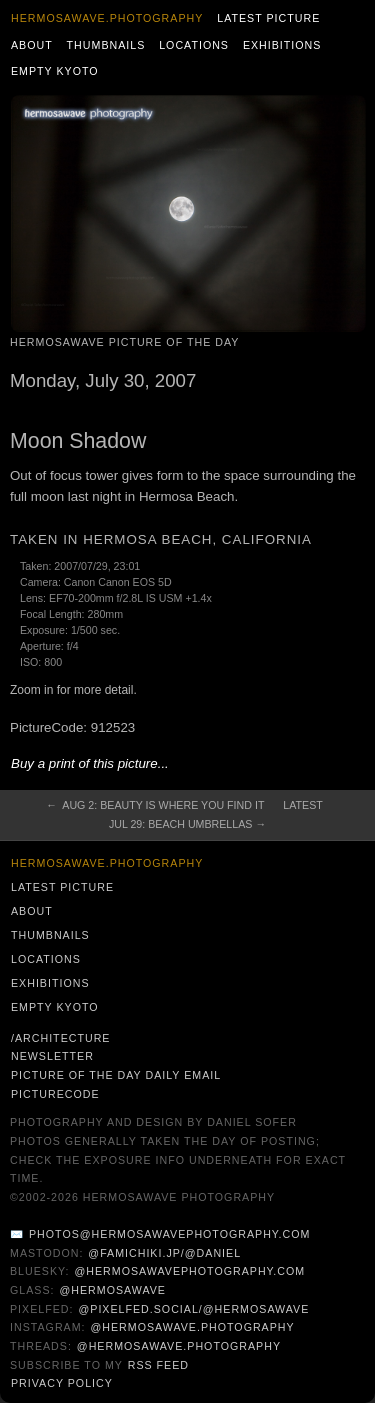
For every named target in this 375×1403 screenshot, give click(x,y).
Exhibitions (282, 45)
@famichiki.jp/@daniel (164, 1253)
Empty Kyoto (55, 71)
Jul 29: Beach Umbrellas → (187, 824)
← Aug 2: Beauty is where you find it (155, 805)
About (32, 45)
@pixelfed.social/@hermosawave (193, 1309)
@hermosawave (112, 1290)
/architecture (60, 1038)
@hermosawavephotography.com (190, 1271)
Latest (302, 805)
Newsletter (52, 1056)
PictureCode (55, 1094)
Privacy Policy (62, 1383)
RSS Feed (158, 1365)
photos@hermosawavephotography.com (169, 1234)
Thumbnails (106, 45)
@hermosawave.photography (192, 1327)
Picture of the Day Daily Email (116, 1075)
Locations (194, 45)
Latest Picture (268, 18)
